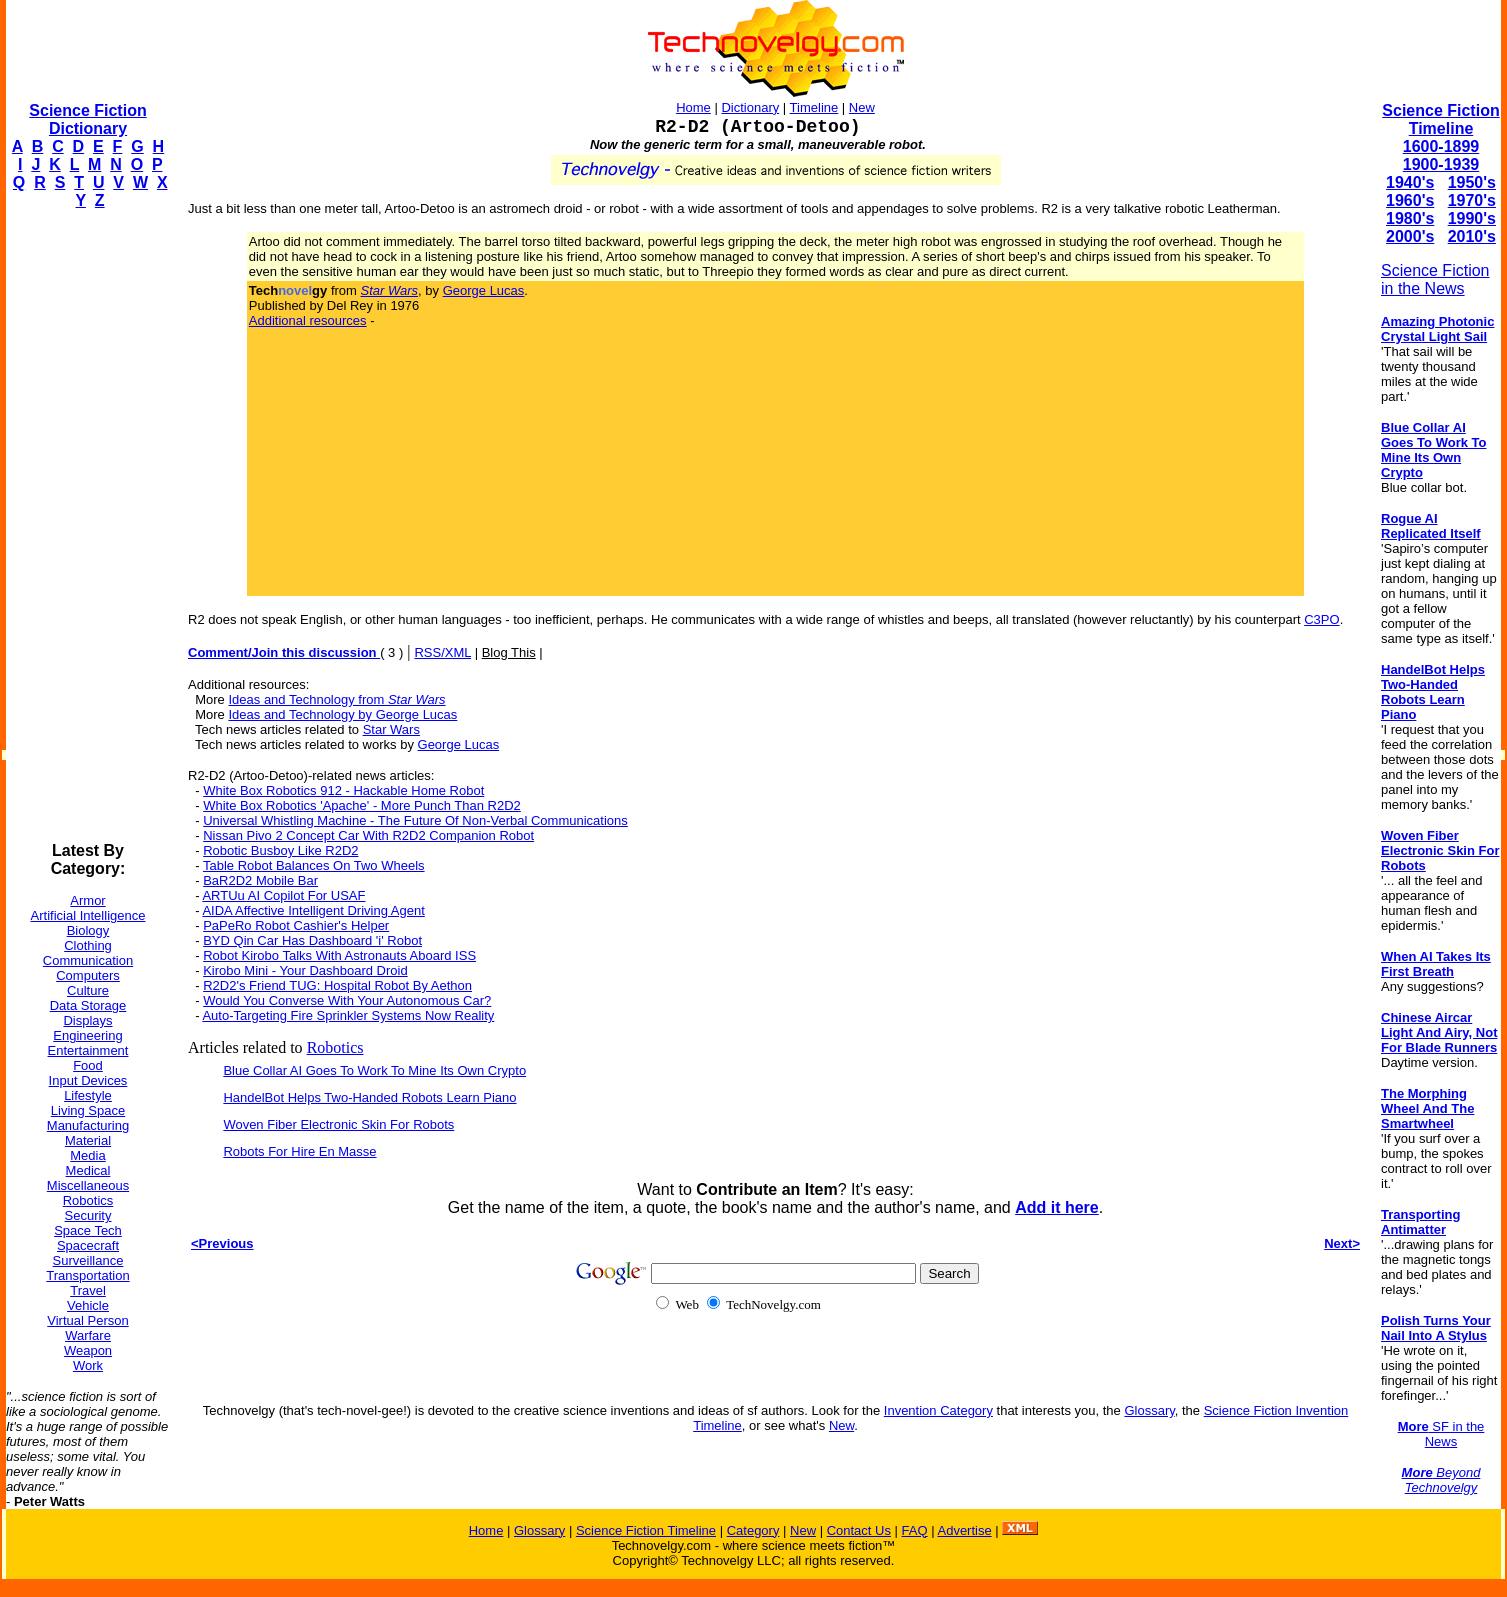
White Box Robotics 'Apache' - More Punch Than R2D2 (362, 805)
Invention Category (938, 1410)
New (862, 107)
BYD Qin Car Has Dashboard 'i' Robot (312, 940)
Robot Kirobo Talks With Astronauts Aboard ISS (339, 955)
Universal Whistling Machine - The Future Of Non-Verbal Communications (415, 820)
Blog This (509, 652)
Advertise (964, 1530)
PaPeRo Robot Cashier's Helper (296, 925)
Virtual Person (87, 1320)
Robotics (88, 1200)
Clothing (88, 945)
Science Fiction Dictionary (87, 119)
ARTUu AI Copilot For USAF (283, 895)
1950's (1472, 182)
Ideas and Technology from (336, 699)
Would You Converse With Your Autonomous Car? (347, 1000)
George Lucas (484, 290)
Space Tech (88, 1230)
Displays (87, 1020)
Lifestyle (88, 1095)
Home (693, 107)
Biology (88, 930)
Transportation (87, 1275)
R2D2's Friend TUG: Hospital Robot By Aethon (337, 985)
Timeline (814, 107)
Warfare (88, 1335)
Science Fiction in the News (1435, 279)
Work (88, 1365)
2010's (1472, 236)
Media (87, 1155)
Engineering (87, 1035)
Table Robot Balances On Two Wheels (314, 865)
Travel (88, 1290)
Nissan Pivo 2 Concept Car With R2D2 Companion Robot (368, 835)
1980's (1410, 218)
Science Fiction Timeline (1440, 119)
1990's (1472, 218)
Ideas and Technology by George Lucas (342, 714)
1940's (1410, 182)
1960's (1410, 200)
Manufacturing (88, 1125)
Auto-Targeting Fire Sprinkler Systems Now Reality (348, 1015)
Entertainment (88, 1050)
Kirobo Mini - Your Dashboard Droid (305, 970)
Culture (88, 990)
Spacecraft (88, 1245)
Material (88, 1140)
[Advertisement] (86, 526)
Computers (88, 975)
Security (88, 1215)
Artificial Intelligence (88, 915)
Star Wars (391, 729)
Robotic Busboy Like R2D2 (280, 850)
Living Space (88, 1110)
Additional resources (308, 320)
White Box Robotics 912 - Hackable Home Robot (343, 790)
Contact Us (859, 1530)
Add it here (1057, 1207)
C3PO (1321, 619)
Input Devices (88, 1080)
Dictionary (750, 107)
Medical (88, 1170)
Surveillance (88, 1260)
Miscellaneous (88, 1185)
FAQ (915, 1530)
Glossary (1149, 1410)
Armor (87, 900)
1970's (1472, 200)
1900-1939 (1441, 164)
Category (753, 1530)
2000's (1410, 236)
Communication (88, 960)
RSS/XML (442, 652)
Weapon (88, 1350)
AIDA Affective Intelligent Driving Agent (313, 910)
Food (88, 1065)
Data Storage (88, 1005)
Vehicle (88, 1305)
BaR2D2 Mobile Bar (260, 880)
